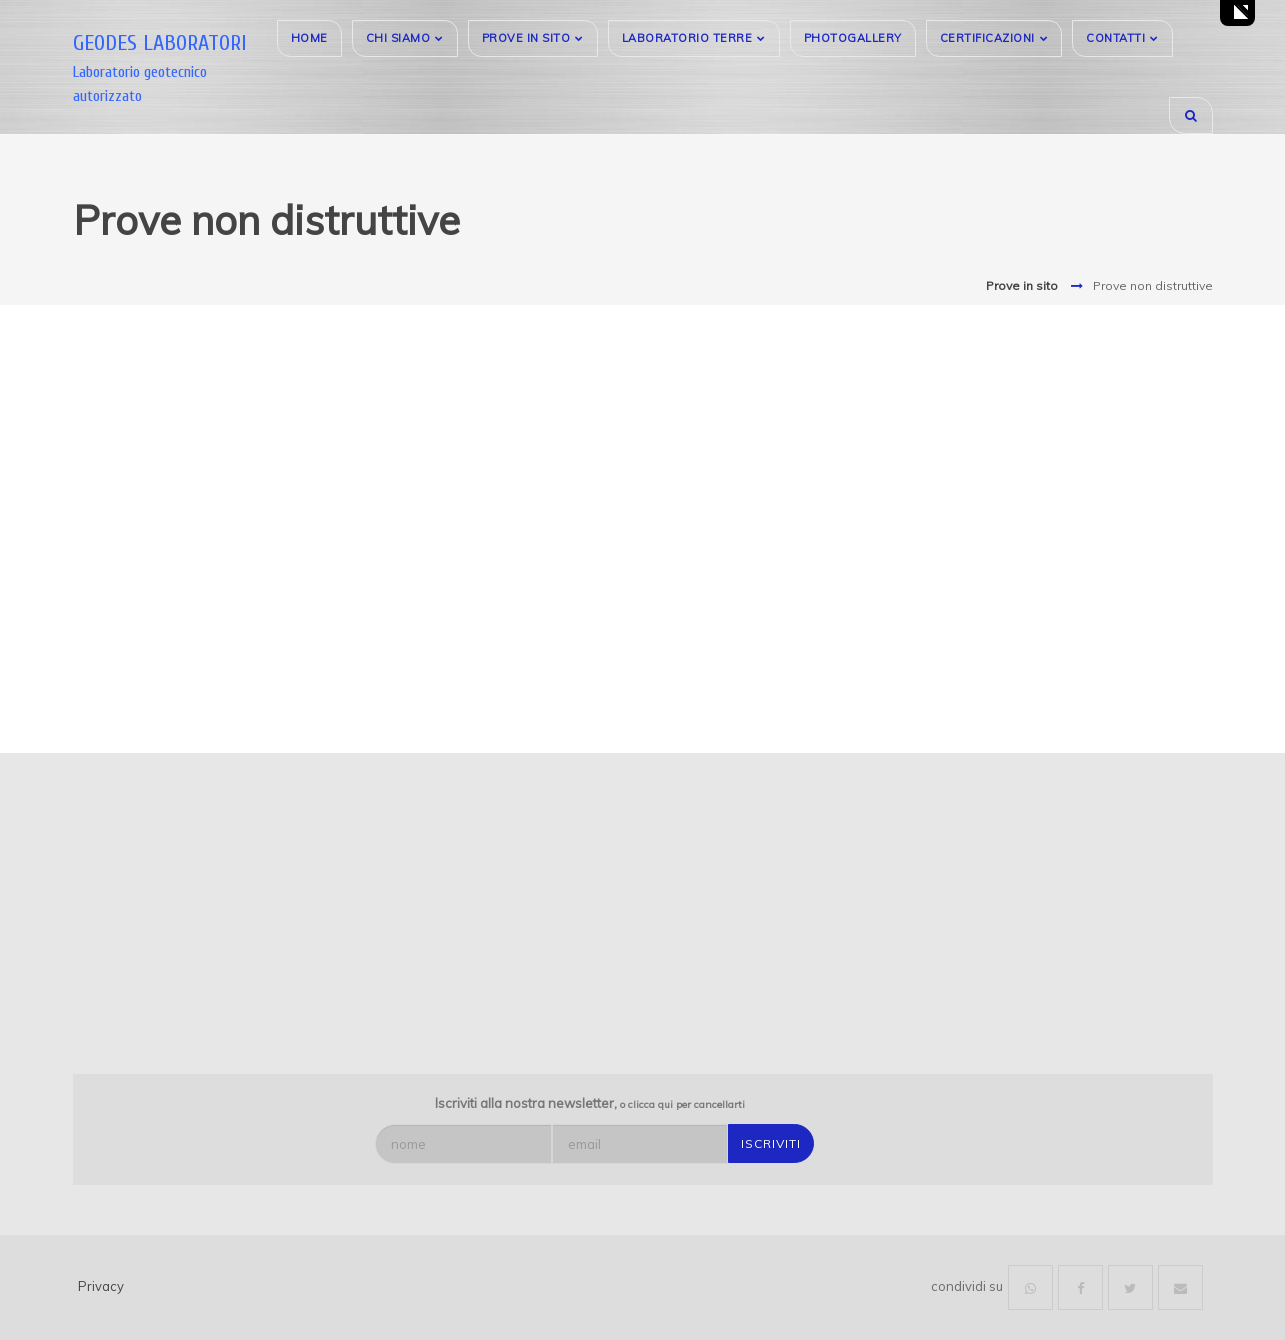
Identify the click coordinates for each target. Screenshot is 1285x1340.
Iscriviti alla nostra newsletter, (590, 1103)
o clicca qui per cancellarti (682, 1104)
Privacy (101, 1286)
